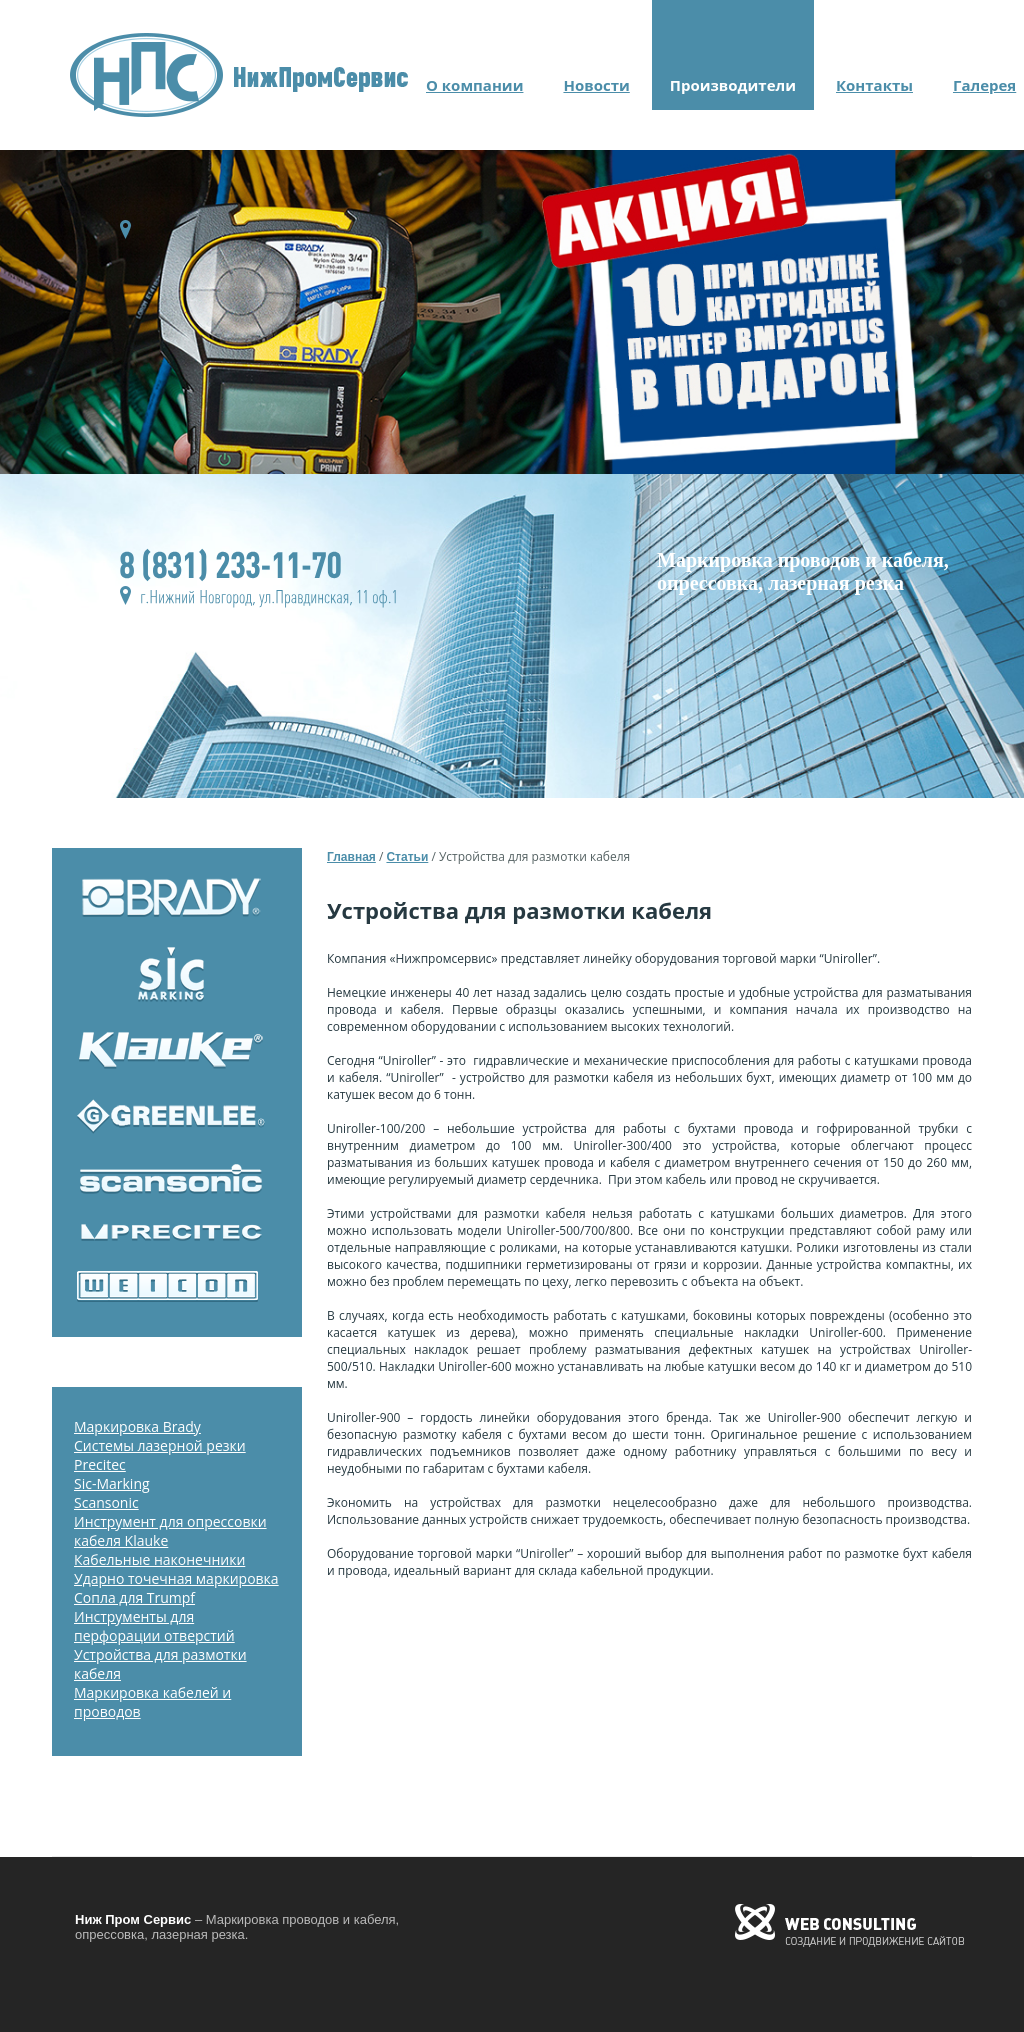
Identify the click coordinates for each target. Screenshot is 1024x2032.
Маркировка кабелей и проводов (152, 1702)
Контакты (874, 85)
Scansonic (106, 1502)
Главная (351, 857)
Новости (596, 85)
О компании (474, 85)
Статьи (407, 857)
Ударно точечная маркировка (176, 1578)
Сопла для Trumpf (134, 1597)
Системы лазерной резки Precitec (160, 1455)
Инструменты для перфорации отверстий (154, 1626)
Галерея (984, 85)
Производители (733, 85)
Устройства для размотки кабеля (160, 1664)
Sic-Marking (112, 1483)
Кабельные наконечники (159, 1559)
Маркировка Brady (137, 1426)
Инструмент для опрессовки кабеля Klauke (170, 1531)
